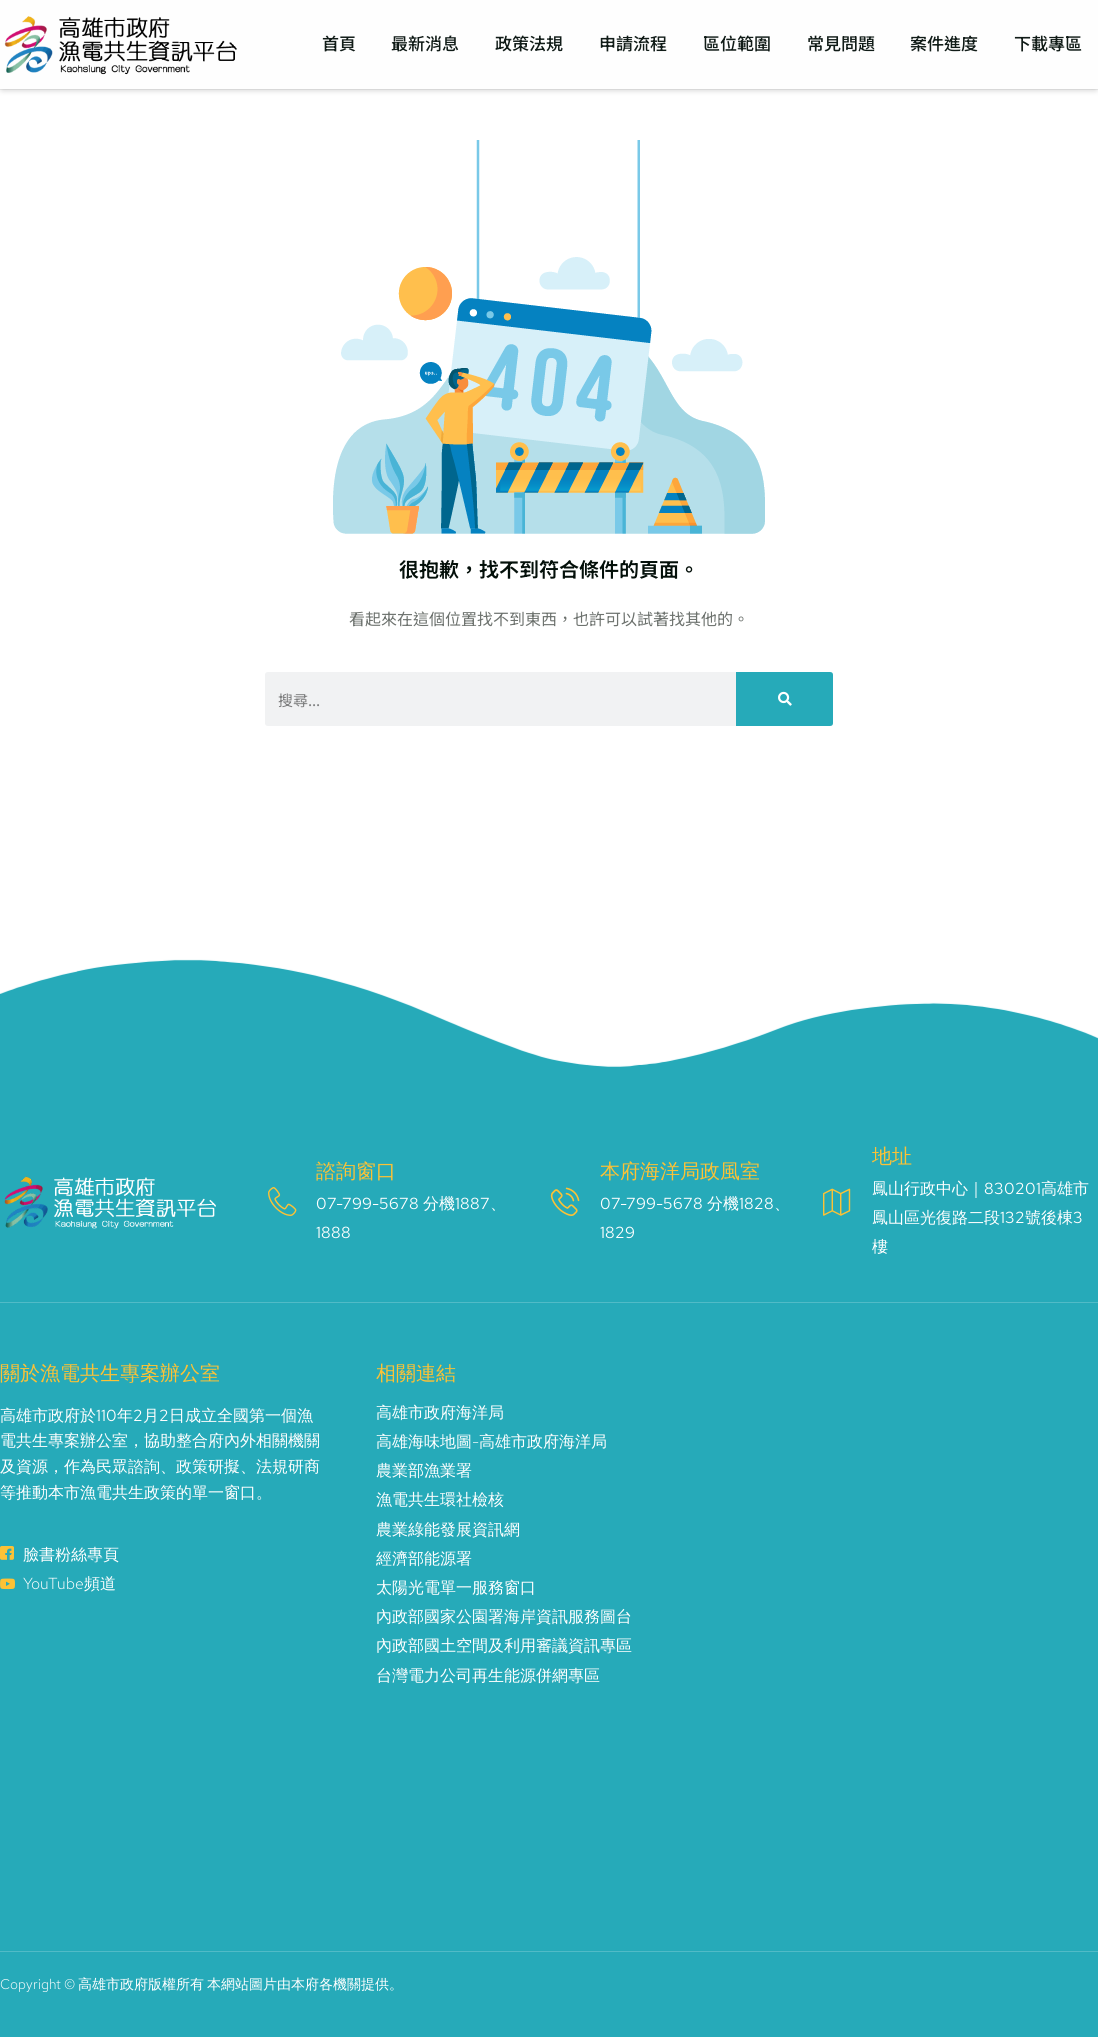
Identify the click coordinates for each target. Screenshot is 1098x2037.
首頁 (345, 43)
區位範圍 (740, 43)
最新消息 (431, 43)
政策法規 (534, 43)
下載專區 (1049, 43)
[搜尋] (784, 699)
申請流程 (637, 43)
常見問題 (843, 43)
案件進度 (946, 43)
